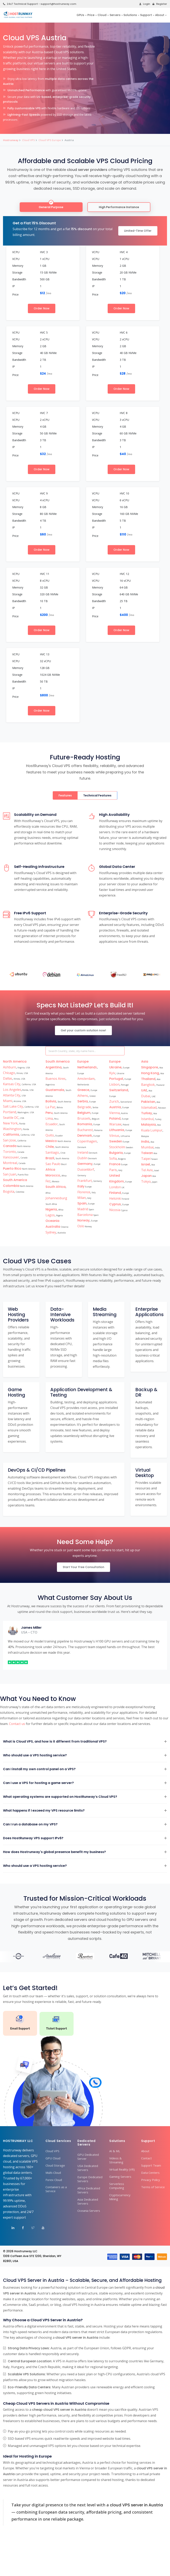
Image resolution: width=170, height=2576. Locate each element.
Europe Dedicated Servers (89, 2179)
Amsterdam (86, 1078)
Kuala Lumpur (151, 1130)
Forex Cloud (54, 2180)
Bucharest (85, 1130)
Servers (115, 15)
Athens (82, 1095)
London (115, 1187)
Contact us (17, 1724)
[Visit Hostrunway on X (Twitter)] (30, 2228)
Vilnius (114, 1135)
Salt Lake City (13, 1106)
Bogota (8, 1191)
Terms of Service (153, 2187)
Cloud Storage (55, 2165)
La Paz (50, 1107)
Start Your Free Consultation (83, 1567)
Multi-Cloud (53, 2173)
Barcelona (85, 1214)
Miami (7, 1101)
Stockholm (117, 1147)
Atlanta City (11, 1095)
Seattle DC (11, 1117)
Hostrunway (10, 140)
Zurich (114, 1101)
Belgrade (84, 1107)
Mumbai (147, 1147)
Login (144, 3)
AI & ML (114, 2151)
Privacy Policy (150, 2180)
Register (159, 3)
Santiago (52, 1152)
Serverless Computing (116, 2186)
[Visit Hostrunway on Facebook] (20, 2228)
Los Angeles (12, 1089)
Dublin (82, 1158)
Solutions (130, 15)
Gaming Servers (120, 2177)
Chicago (9, 1073)
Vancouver (11, 1157)
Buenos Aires (56, 1078)
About (159, 15)
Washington (12, 1129)
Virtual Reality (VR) (122, 2169)
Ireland (82, 1152)
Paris (113, 1170)
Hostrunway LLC (25, 2251)
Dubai (145, 1096)
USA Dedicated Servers (87, 2168)
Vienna (114, 1113)
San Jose (9, 1140)
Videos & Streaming (116, 2160)
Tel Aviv (147, 1170)
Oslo (80, 1226)
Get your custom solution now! (83, 1030)
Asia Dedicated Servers (87, 2201)
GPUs (80, 15)
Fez (48, 1181)
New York (10, 1123)
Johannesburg (56, 1198)
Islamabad (149, 1107)
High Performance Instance (119, 206)
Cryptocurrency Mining (120, 2197)
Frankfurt (84, 1180)
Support (146, 15)
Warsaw (115, 1124)
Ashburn (9, 1067)
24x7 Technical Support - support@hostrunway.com (39, 3)
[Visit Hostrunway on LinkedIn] (10, 2228)
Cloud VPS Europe (49, 140)
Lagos (50, 1215)
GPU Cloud (53, 2158)
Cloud (102, 15)
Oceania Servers (88, 2211)
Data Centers (150, 2173)
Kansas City (11, 1084)
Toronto (9, 1151)
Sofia (113, 1158)
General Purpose (51, 206)
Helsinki (115, 1198)
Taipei (146, 1158)
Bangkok (148, 1084)
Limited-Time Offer (138, 231)
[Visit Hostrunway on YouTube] (40, 2228)
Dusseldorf (85, 1169)
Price (90, 15)
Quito (50, 1135)
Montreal (10, 1163)
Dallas (7, 1078)
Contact (146, 2158)
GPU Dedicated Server (88, 2157)
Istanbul (147, 1119)
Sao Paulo (53, 1164)
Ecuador (52, 1124)
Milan (81, 1197)
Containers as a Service (56, 2189)
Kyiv (112, 1073)
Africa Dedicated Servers (88, 2190)
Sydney (51, 1232)
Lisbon (114, 1084)
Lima (49, 1118)
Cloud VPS (28, 140)
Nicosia (114, 1210)
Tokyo (146, 1181)
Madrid (82, 1209)
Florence (83, 1192)
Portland (9, 1112)
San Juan (9, 1174)
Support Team (151, 2165)
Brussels (83, 1118)
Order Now (42, 308)
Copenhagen (87, 1141)
